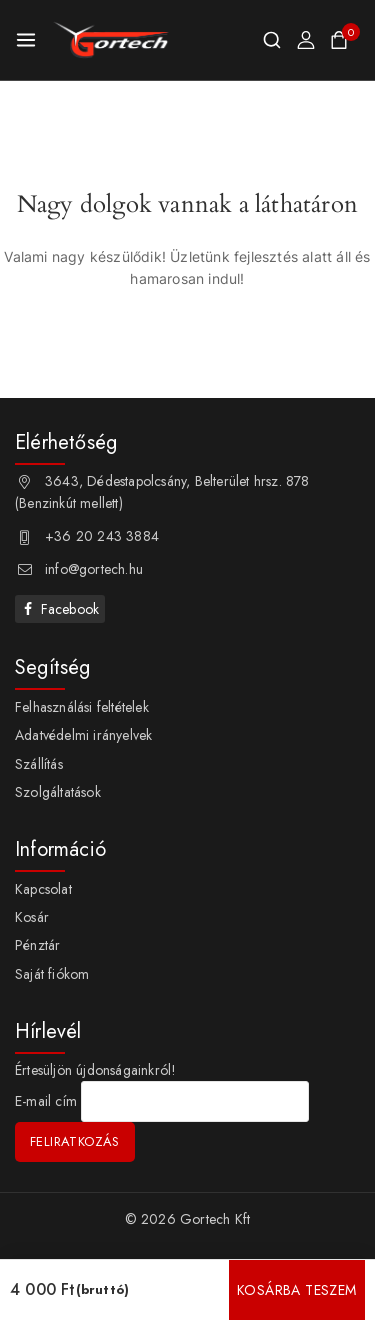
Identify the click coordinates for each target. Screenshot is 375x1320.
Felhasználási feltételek (82, 707)
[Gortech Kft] (112, 40)
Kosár (32, 917)
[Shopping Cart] (345, 40)
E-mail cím (46, 1102)
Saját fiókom (52, 974)
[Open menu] (26, 40)
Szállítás (39, 764)
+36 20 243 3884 (102, 536)
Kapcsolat (43, 889)
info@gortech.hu (94, 569)
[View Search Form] (272, 40)
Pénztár (37, 945)
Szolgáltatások (58, 792)
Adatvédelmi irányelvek (83, 735)
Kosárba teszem (297, 1290)
